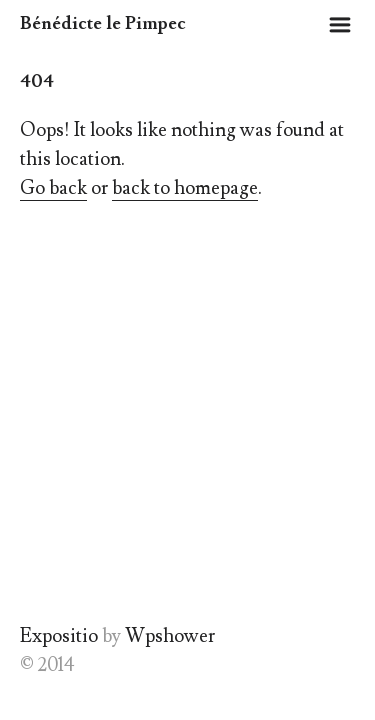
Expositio (59, 636)
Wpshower (170, 636)
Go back (53, 188)
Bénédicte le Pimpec (103, 23)
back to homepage (185, 188)
